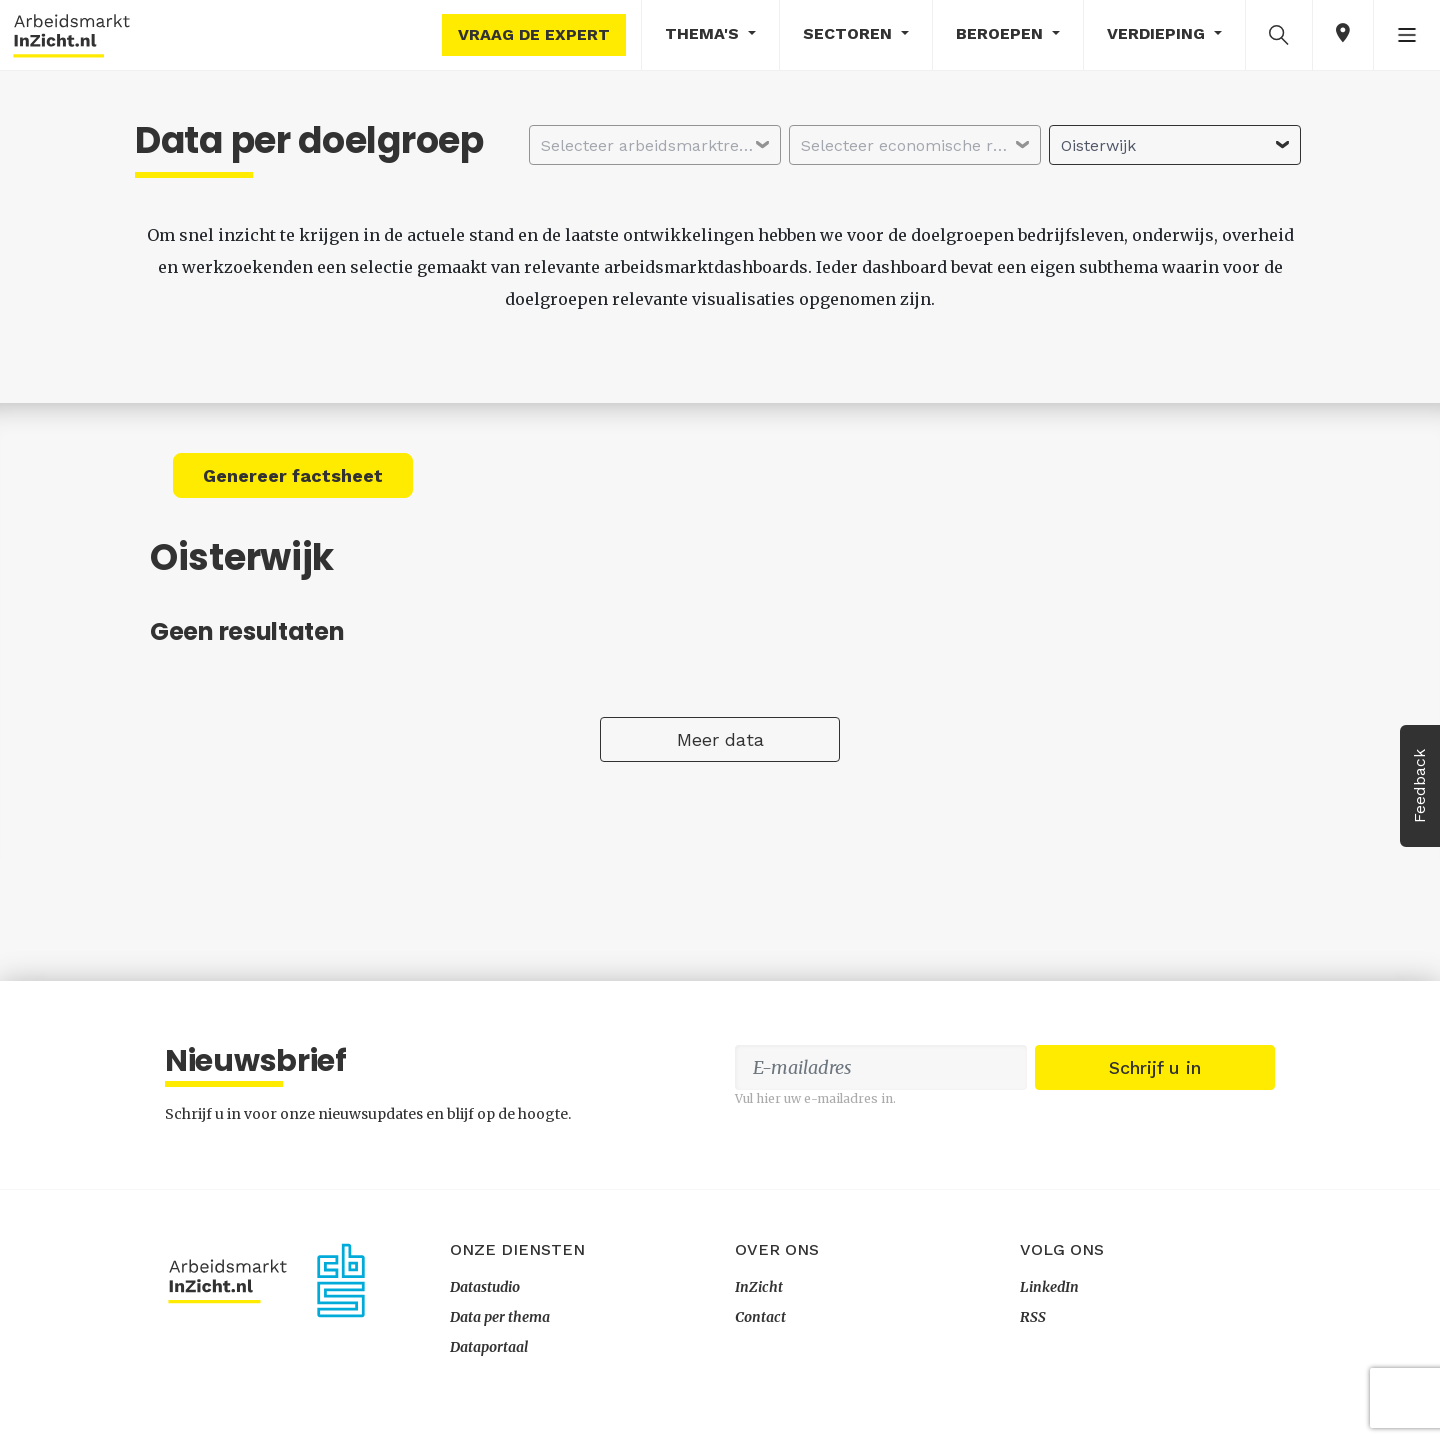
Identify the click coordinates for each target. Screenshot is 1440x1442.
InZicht (759, 1287)
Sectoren (850, 33)
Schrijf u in (1155, 1067)
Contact (760, 1317)
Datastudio (485, 1287)
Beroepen (1002, 33)
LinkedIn (1049, 1287)
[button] (1279, 34)
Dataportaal (489, 1347)
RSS (1033, 1317)
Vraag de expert (534, 34)
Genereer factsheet (293, 475)
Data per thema (500, 1317)
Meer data (720, 739)
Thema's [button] (704, 33)
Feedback (1419, 786)
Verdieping (1158, 33)
